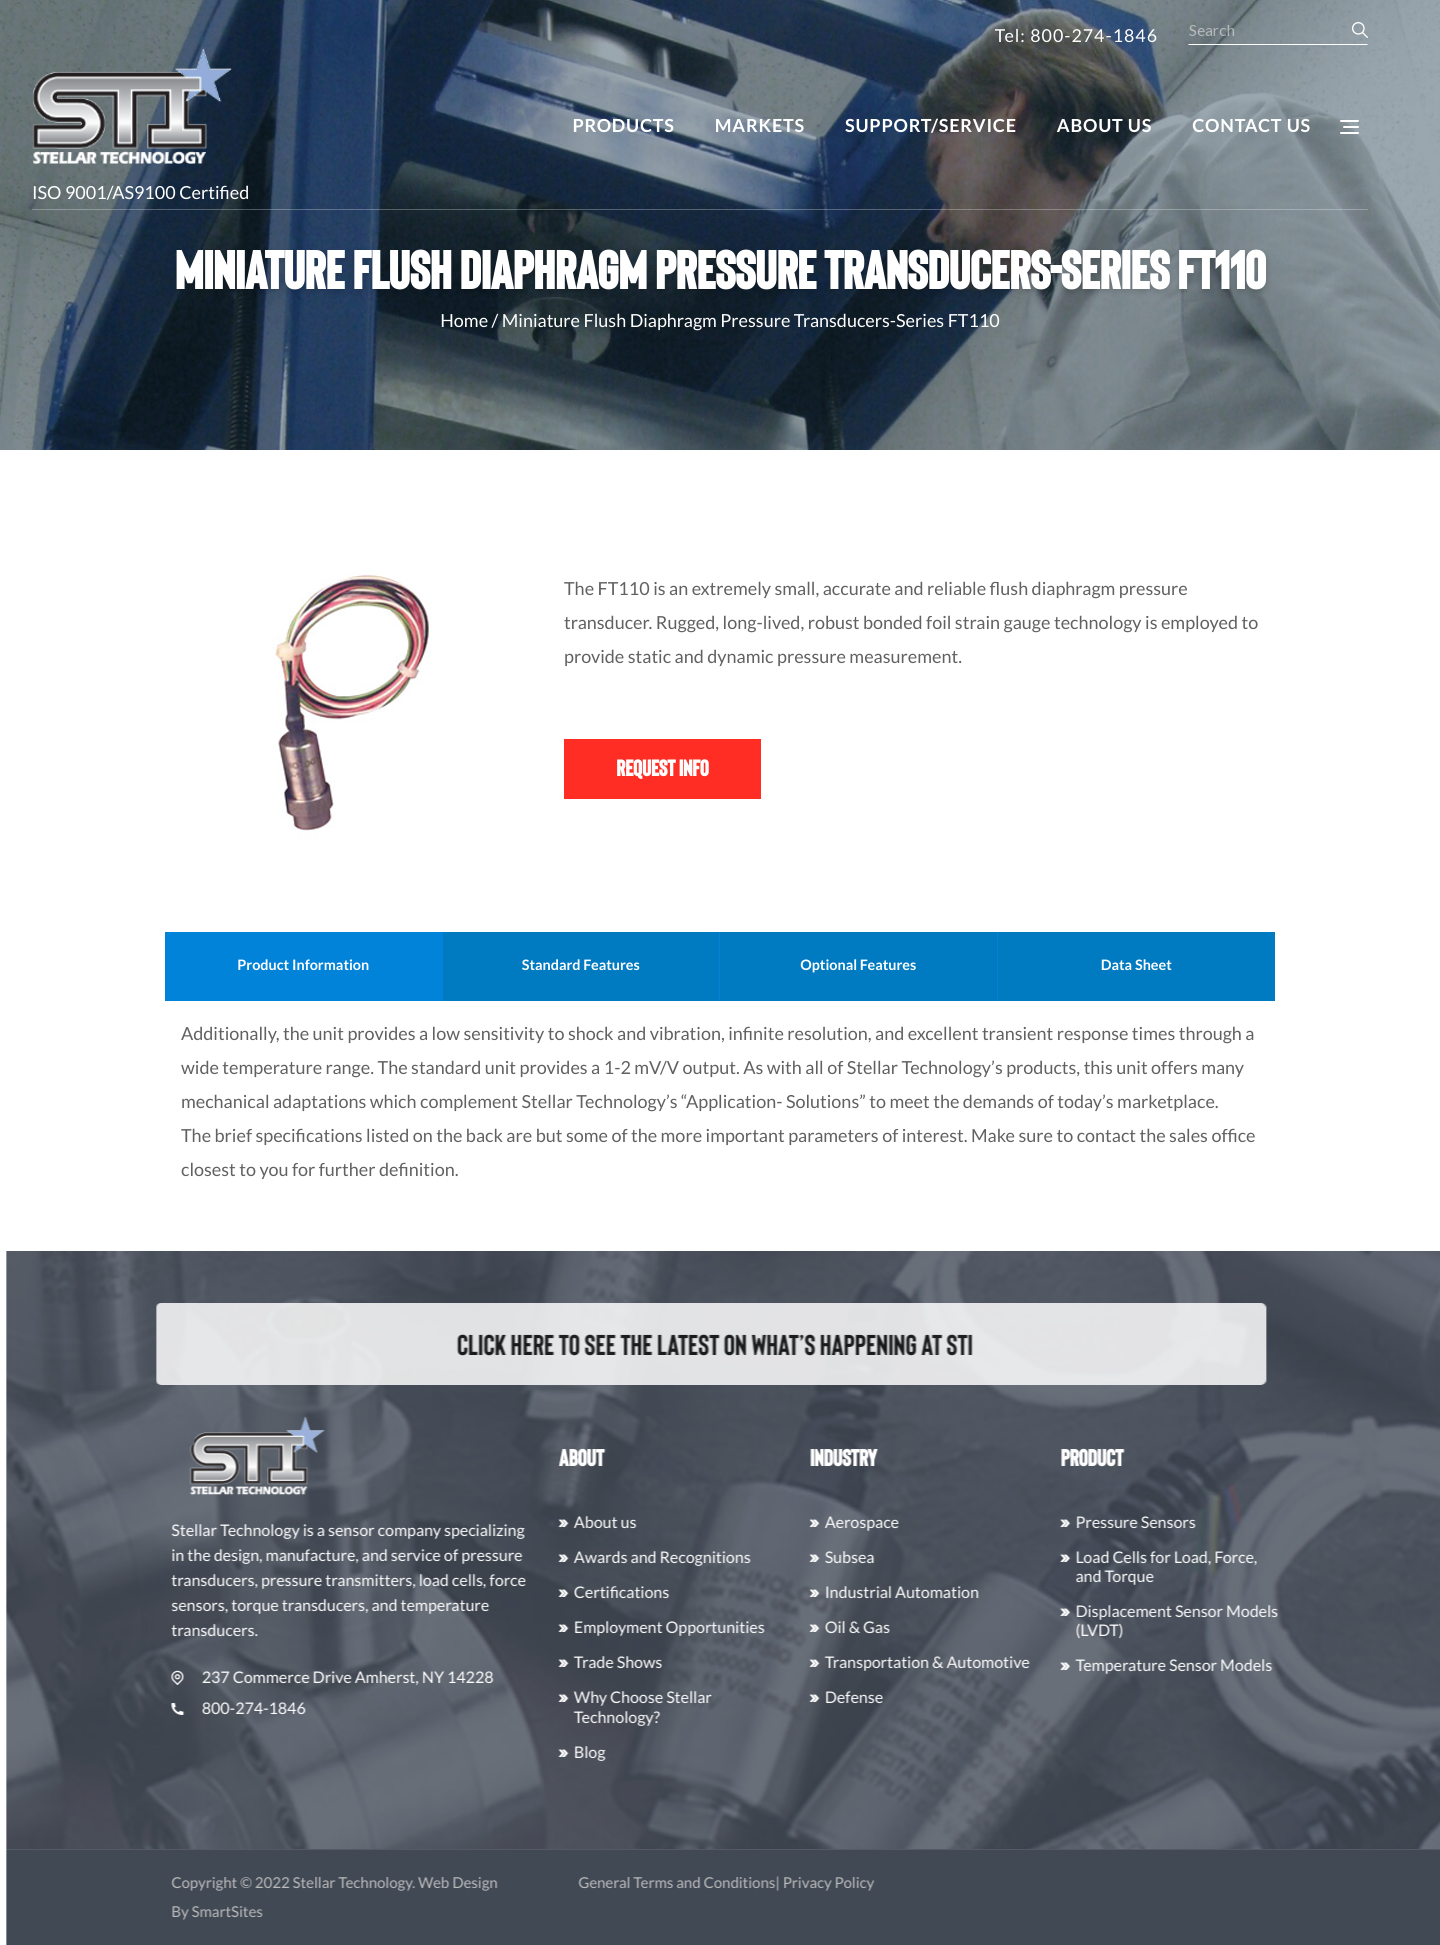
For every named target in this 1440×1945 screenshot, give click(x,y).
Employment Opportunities (705, 1627)
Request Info (662, 768)
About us (641, 1522)
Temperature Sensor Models (1210, 1666)
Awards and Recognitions (698, 1557)
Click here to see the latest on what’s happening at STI (693, 1342)
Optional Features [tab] (921, 965)
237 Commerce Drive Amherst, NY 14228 (368, 1677)
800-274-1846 (274, 1708)
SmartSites (263, 1912)
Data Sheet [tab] (1199, 965)
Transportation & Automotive (963, 1662)
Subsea (886, 1557)
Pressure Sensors (1172, 1522)
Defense (890, 1698)
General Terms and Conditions (712, 1883)
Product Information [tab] (366, 965)
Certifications (657, 1592)
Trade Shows (654, 1662)
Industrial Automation (938, 1592)
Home (464, 320)
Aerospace (898, 1522)
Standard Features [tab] (644, 965)
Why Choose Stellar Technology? (679, 1708)
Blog (626, 1752)
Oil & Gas (893, 1627)
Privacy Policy (865, 1883)
